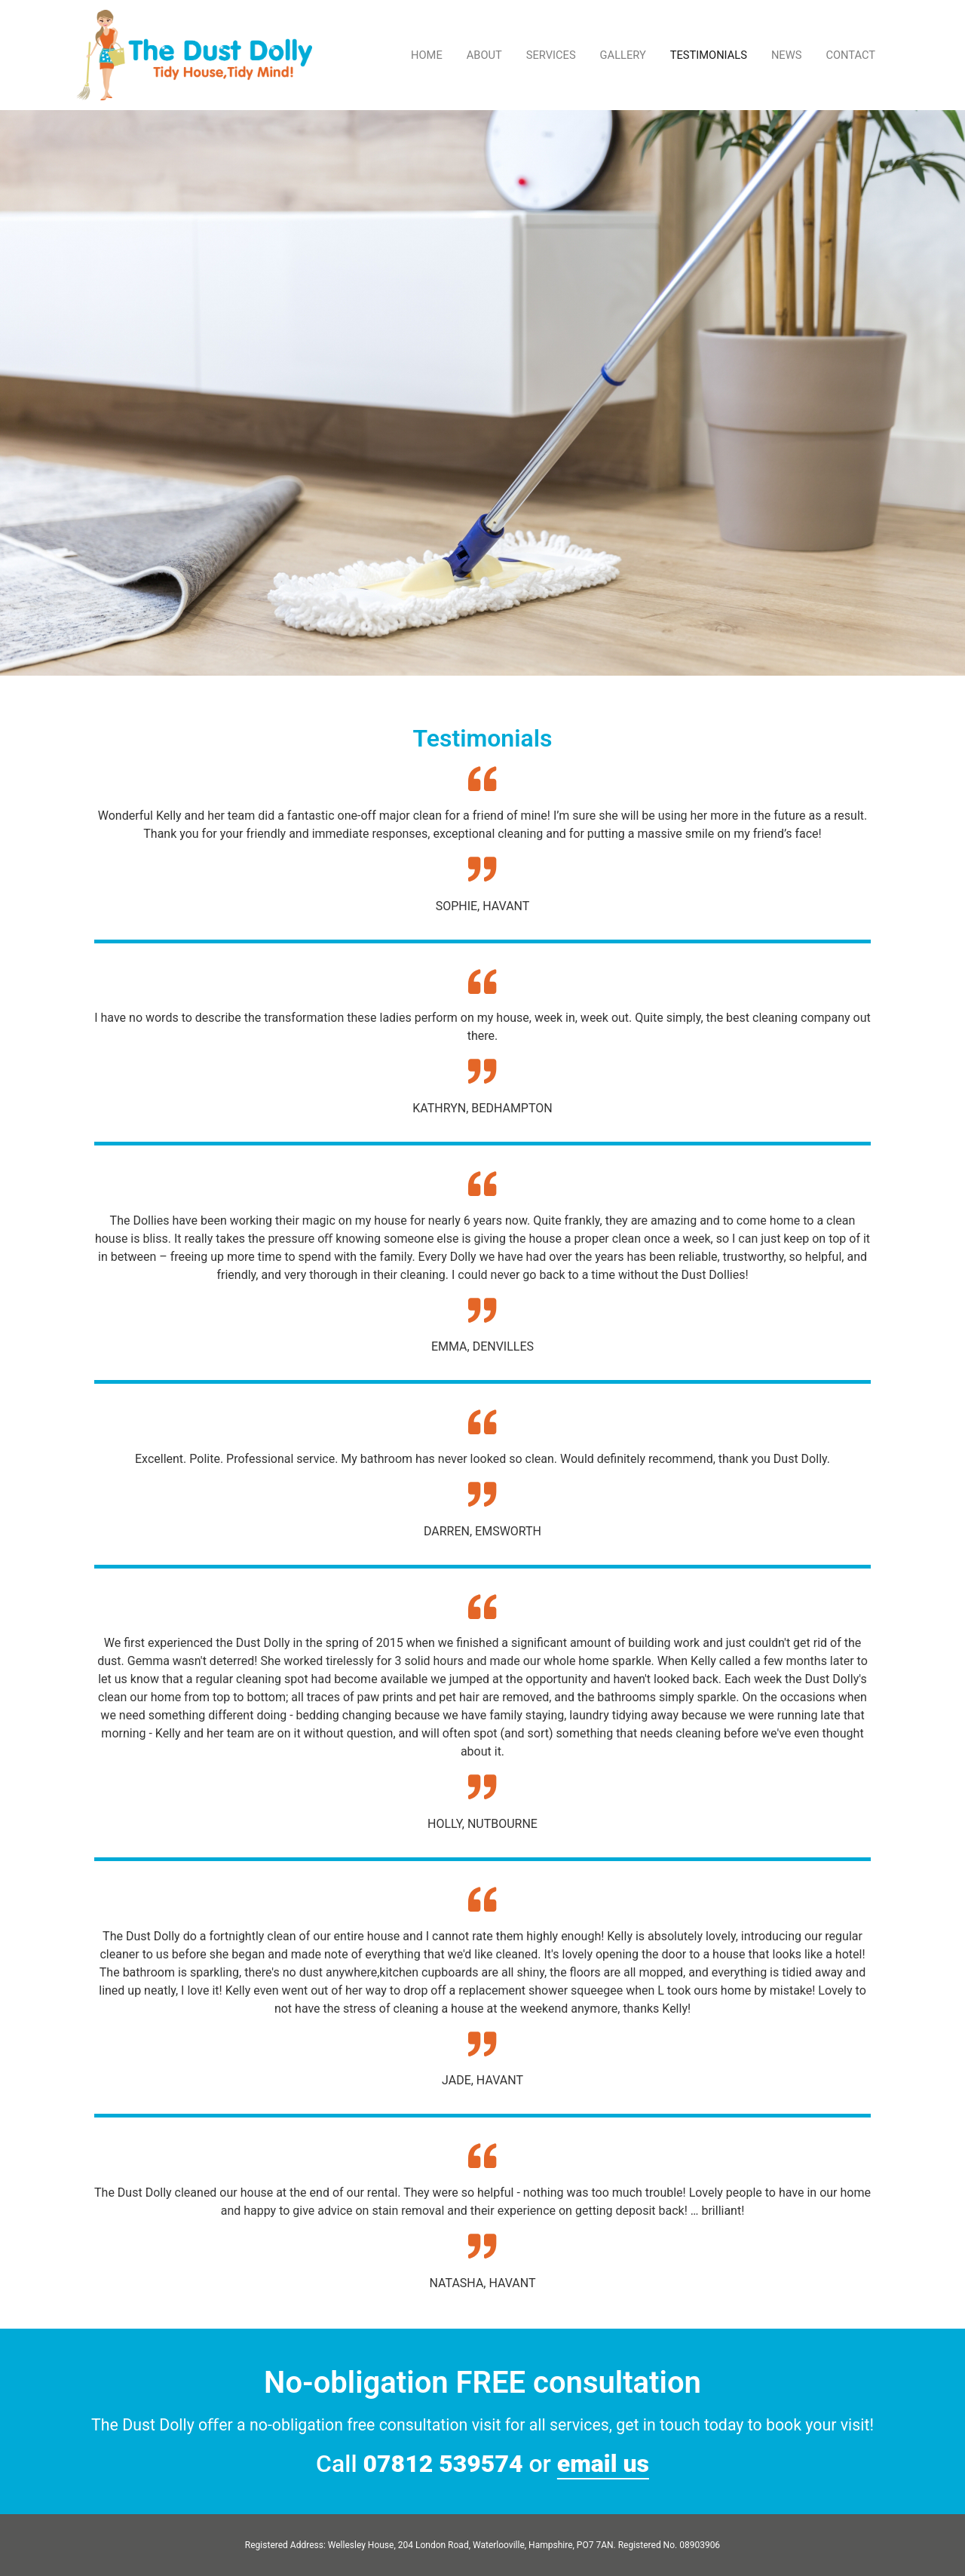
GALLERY (623, 55)
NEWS (786, 55)
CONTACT (850, 55)
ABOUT (484, 55)
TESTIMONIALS (708, 55)
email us (603, 2463)
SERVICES (551, 55)
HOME (427, 55)
